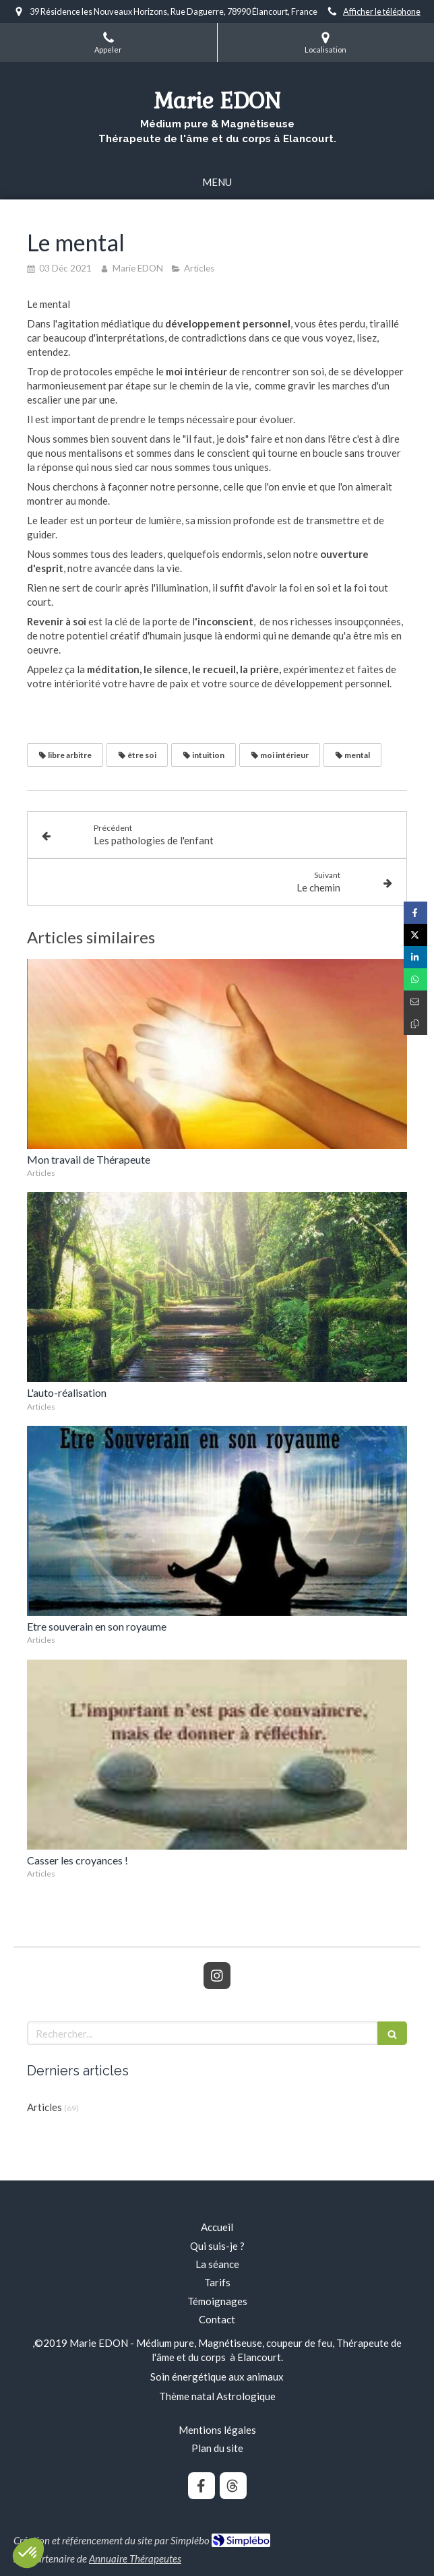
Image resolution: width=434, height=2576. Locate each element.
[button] (28, 2553)
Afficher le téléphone (382, 11)
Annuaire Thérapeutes (135, 2558)
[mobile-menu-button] (217, 182)
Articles (44, 2107)
